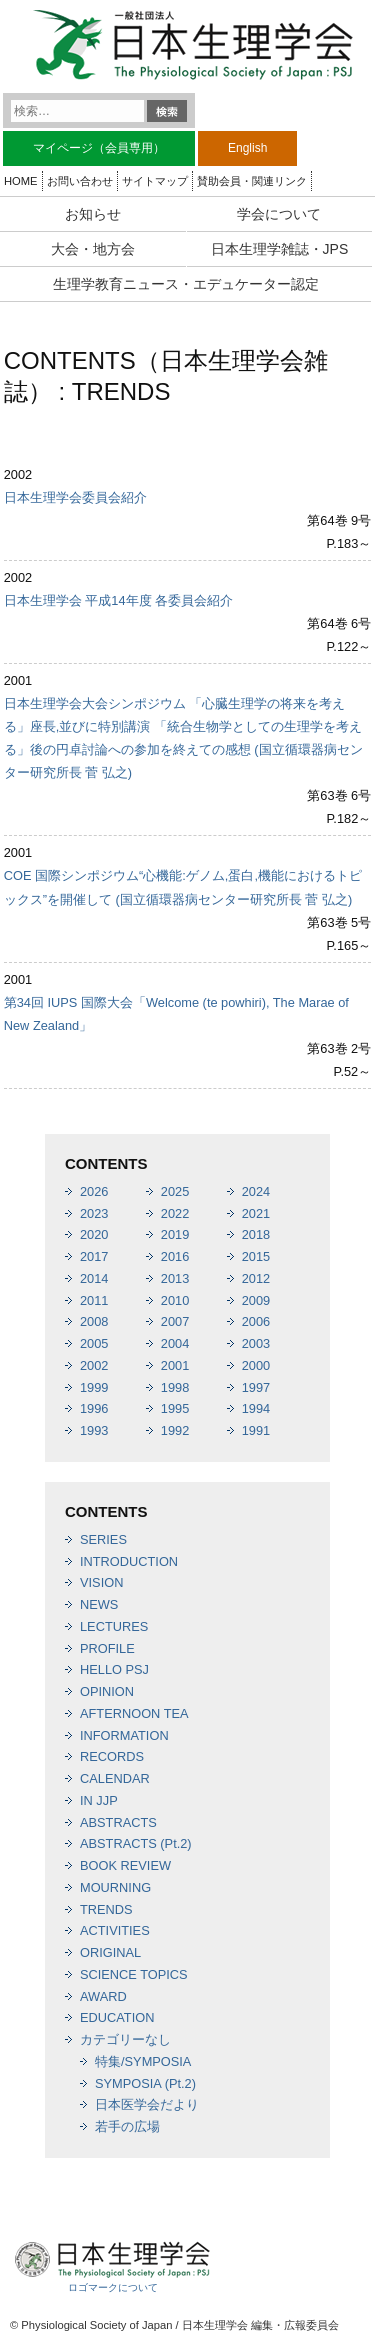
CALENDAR (115, 1778)
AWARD (103, 1996)
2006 (256, 1321)
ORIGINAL (110, 1952)
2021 (256, 1213)
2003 (256, 1343)
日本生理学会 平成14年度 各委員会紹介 (118, 600)
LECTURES (114, 1626)
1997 (256, 1387)
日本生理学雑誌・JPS (280, 249)
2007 (175, 1321)
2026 (94, 1191)
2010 (175, 1300)
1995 (175, 1408)
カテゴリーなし (125, 2039)
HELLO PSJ (114, 1669)
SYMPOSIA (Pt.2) (145, 2083)
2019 (175, 1234)
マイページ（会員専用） (99, 148)
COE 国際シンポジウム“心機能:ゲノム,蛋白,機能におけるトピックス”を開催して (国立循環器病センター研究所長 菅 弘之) (183, 887)
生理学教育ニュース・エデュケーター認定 (186, 284)
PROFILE (107, 1648)
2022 (175, 1213)
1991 (256, 1430)
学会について (279, 214)
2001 (175, 1365)
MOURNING (115, 1887)
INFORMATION (124, 1735)
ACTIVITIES (115, 1930)
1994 (256, 1408)
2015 (256, 1256)
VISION (101, 1582)
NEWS (99, 1604)
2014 (94, 1278)
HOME (21, 181)
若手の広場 (127, 2126)
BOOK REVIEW (125, 1865)
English (247, 148)
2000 (256, 1365)
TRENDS (106, 1909)
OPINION (107, 1691)
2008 (94, 1321)
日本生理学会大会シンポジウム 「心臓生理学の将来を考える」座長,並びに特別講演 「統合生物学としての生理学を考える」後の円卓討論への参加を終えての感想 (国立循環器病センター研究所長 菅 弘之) (183, 738)
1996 (94, 1408)
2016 (175, 1256)
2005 (94, 1343)
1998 (175, 1387)
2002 (94, 1365)
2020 (94, 1234)
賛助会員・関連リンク (252, 181)
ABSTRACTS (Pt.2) (136, 1843)
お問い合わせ (80, 181)
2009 (256, 1300)
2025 (175, 1191)
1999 (94, 1387)
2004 (175, 1343)
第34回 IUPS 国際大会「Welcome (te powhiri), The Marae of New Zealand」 (176, 1014)
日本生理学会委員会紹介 (75, 497)
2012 (256, 1278)
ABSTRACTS (118, 1822)
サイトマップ (155, 181)
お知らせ (93, 214)
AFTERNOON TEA (134, 1713)
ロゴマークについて (113, 2287)
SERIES (103, 1539)
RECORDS (112, 1756)
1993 (94, 1430)
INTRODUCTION (129, 1561)
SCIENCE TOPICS (134, 1974)
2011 (94, 1300)
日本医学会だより (147, 2104)
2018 (256, 1234)
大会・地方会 (93, 249)
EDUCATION (117, 2017)
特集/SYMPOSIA (143, 2061)
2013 (175, 1278)
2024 (256, 1191)
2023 (94, 1213)
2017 (94, 1256)
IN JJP (99, 1800)
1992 (175, 1430)
